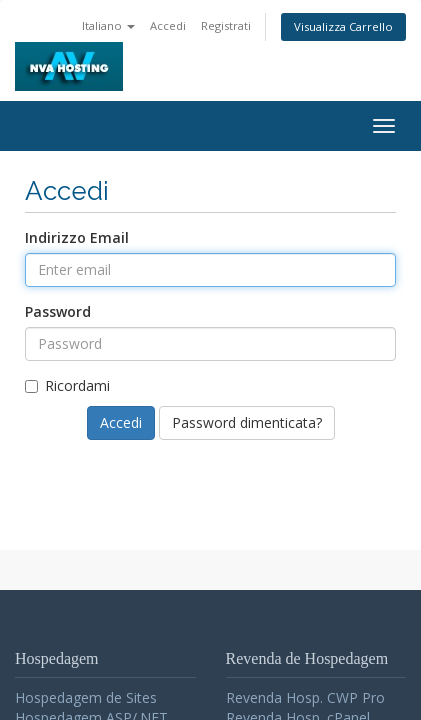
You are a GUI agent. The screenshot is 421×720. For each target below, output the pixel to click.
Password (58, 311)
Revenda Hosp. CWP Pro (305, 697)
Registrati (226, 25)
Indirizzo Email (77, 237)
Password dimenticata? (247, 422)
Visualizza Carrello (343, 26)
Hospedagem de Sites (86, 697)
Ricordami (67, 385)
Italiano (108, 25)
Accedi (168, 25)
